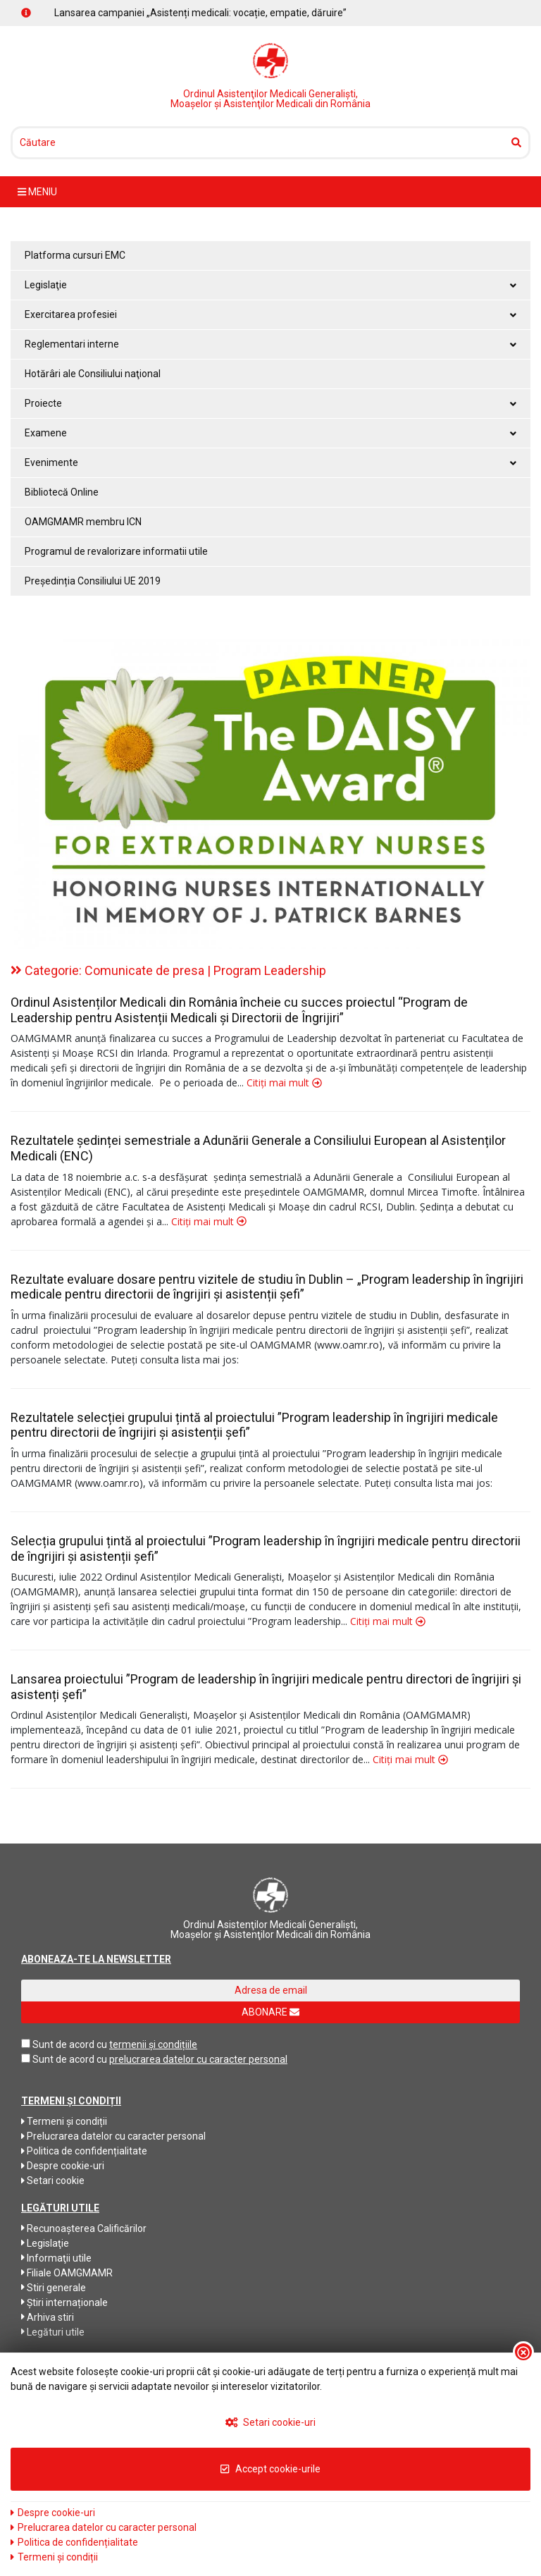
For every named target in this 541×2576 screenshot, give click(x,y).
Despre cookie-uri (62, 2165)
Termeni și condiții (64, 2121)
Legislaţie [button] (270, 284)
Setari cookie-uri (270, 2422)
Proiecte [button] (270, 403)
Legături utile (53, 2332)
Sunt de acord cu (69, 2044)
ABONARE (270, 2012)
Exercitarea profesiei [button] (270, 314)
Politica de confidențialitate (84, 2151)
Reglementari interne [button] (270, 344)
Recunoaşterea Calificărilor (84, 2228)
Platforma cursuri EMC (75, 255)
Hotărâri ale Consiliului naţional (93, 373)
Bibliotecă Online (62, 492)
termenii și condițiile (153, 2044)
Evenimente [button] (270, 462)
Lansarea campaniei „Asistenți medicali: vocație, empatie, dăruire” (200, 12)
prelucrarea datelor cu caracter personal (198, 2059)
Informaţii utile (56, 2258)
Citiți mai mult (284, 1082)
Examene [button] (270, 432)
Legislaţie (45, 2243)
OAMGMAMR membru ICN (83, 521)
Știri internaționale (64, 2302)
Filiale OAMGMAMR (67, 2272)
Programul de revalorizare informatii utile (116, 551)
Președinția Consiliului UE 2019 (93, 581)
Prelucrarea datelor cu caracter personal (113, 2136)
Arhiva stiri (47, 2317)
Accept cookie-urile (270, 2468)
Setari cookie (53, 2180)
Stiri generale (53, 2287)
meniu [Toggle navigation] (37, 191)
